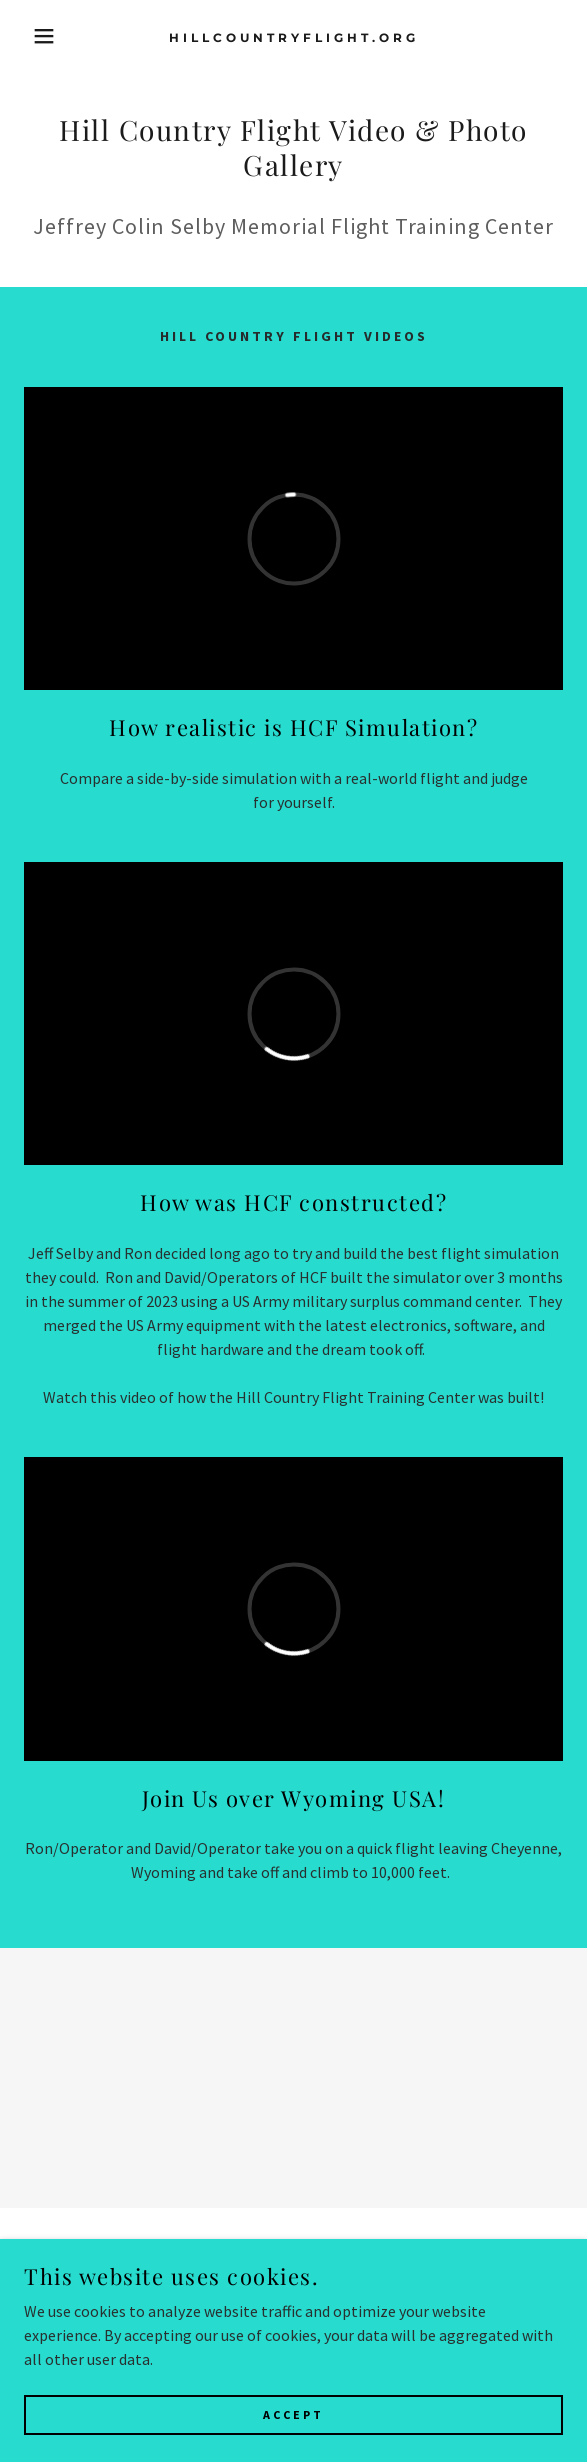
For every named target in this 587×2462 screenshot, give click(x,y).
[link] (293, 36)
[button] (40, 36)
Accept (293, 2414)
